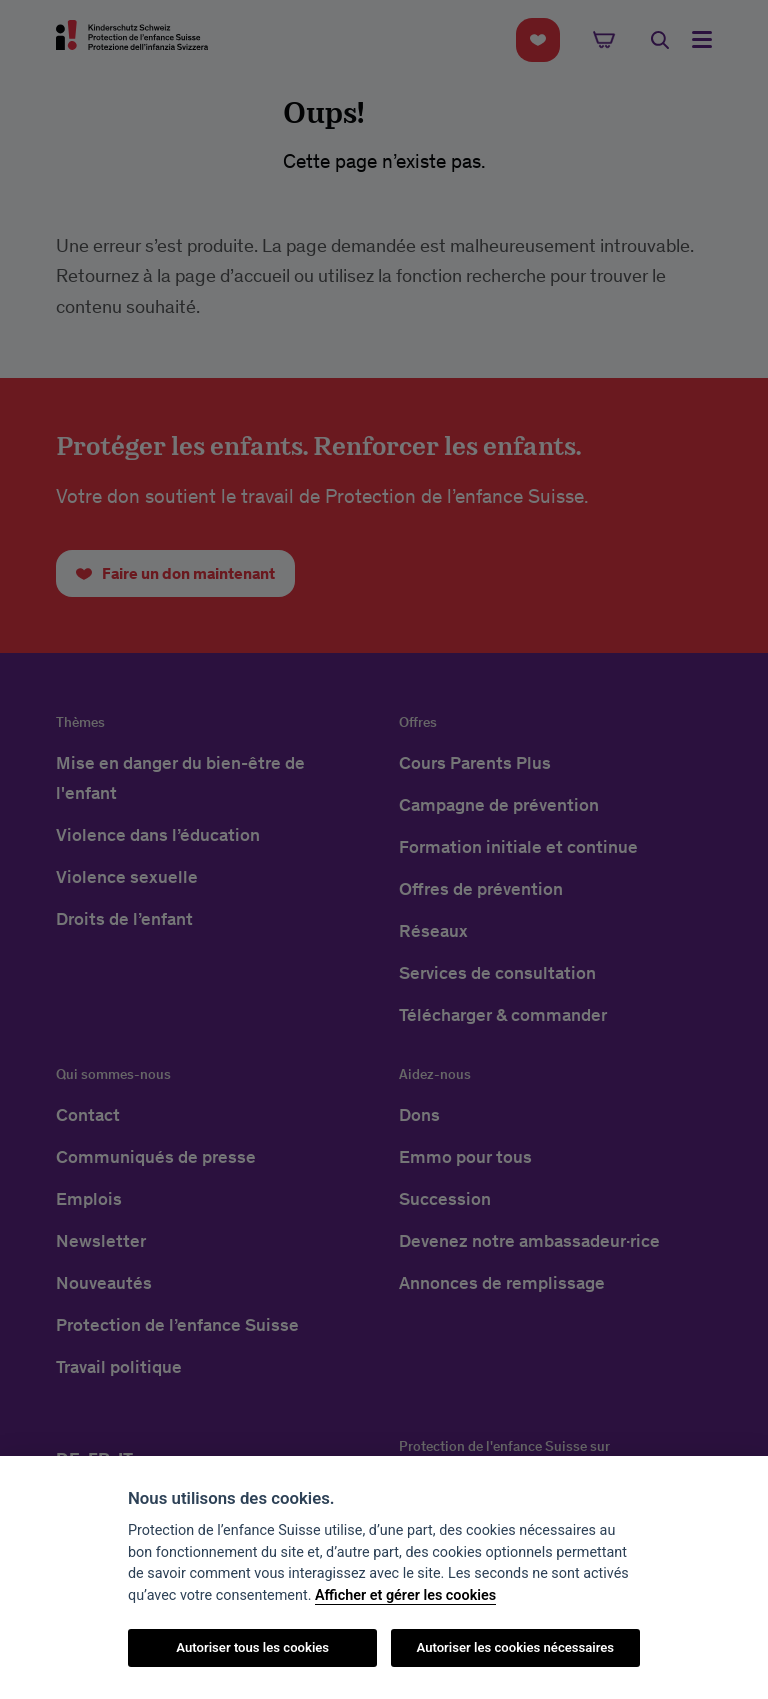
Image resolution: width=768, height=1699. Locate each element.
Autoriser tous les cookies (252, 1647)
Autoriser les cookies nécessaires (515, 1647)
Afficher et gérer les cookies (405, 1595)
